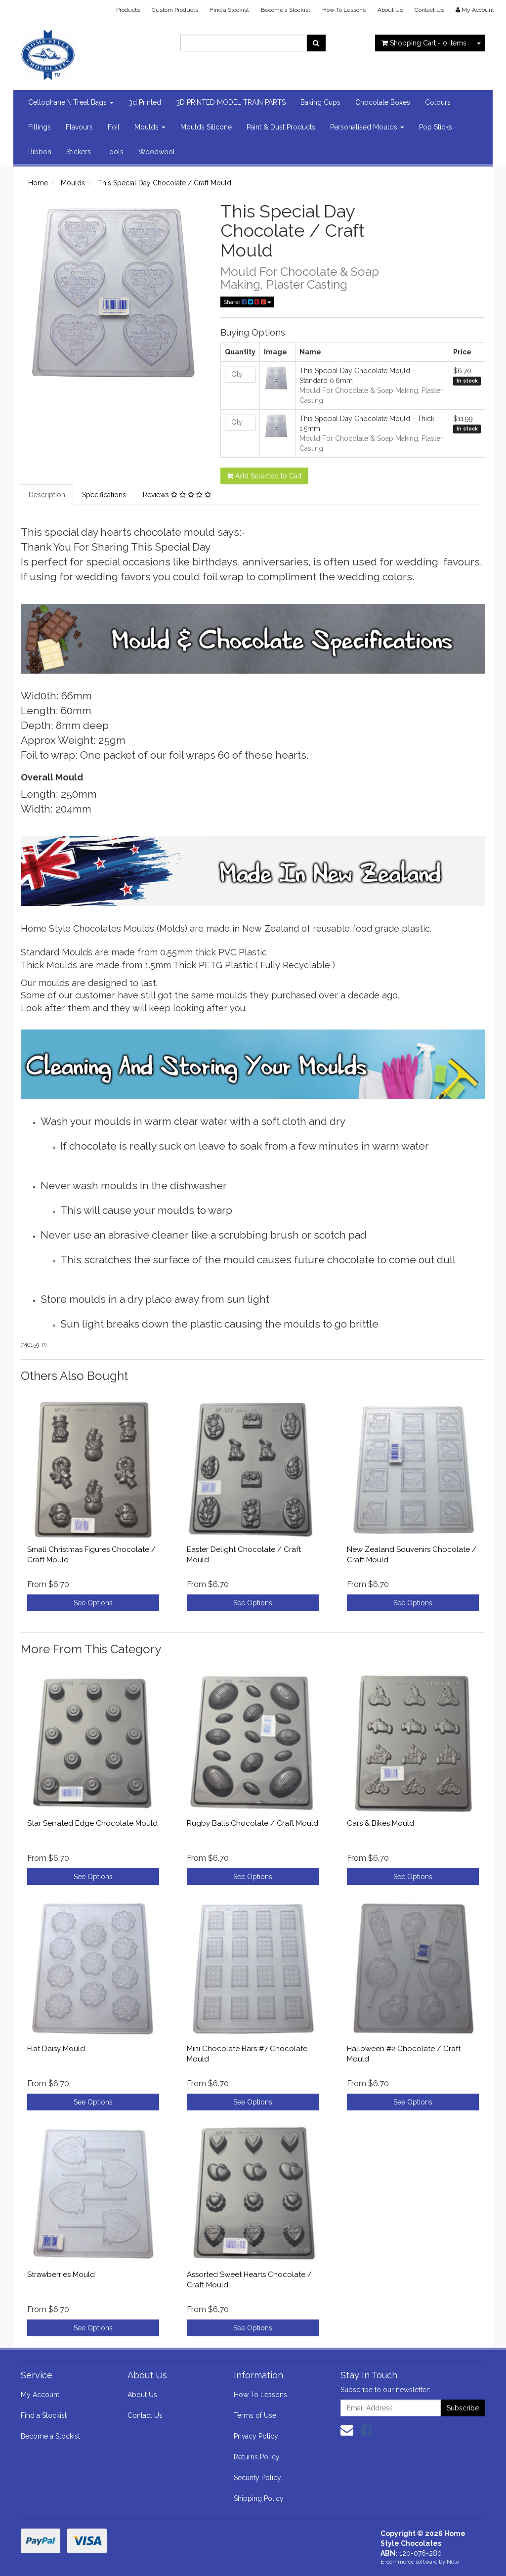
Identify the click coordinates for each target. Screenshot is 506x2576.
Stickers (78, 152)
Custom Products (175, 9)
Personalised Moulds (367, 127)
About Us (390, 9)
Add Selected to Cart (264, 476)
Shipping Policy (259, 2498)
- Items (423, 43)
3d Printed (144, 102)
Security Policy (257, 2478)
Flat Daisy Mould (56, 2048)
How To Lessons (344, 9)
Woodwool (156, 152)
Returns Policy (257, 2457)
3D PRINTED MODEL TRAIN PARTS (231, 102)
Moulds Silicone (206, 127)
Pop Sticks (435, 127)
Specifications (104, 495)
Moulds (150, 127)
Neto (453, 2562)
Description (47, 495)
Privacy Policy (256, 2436)
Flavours (79, 127)
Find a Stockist (229, 9)
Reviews (177, 495)
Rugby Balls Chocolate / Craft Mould (252, 1823)
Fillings (39, 127)
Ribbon (39, 152)
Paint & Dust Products (281, 127)
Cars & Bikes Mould (380, 1823)
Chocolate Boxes (382, 102)
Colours (438, 102)
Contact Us (429, 9)
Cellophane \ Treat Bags (71, 102)
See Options (93, 1603)
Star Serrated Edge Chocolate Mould (92, 1823)
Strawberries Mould (61, 2274)
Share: (247, 302)
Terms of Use (255, 2415)
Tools (115, 152)
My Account (40, 2395)
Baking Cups (320, 102)
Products (128, 9)
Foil (114, 127)
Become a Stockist (285, 9)
